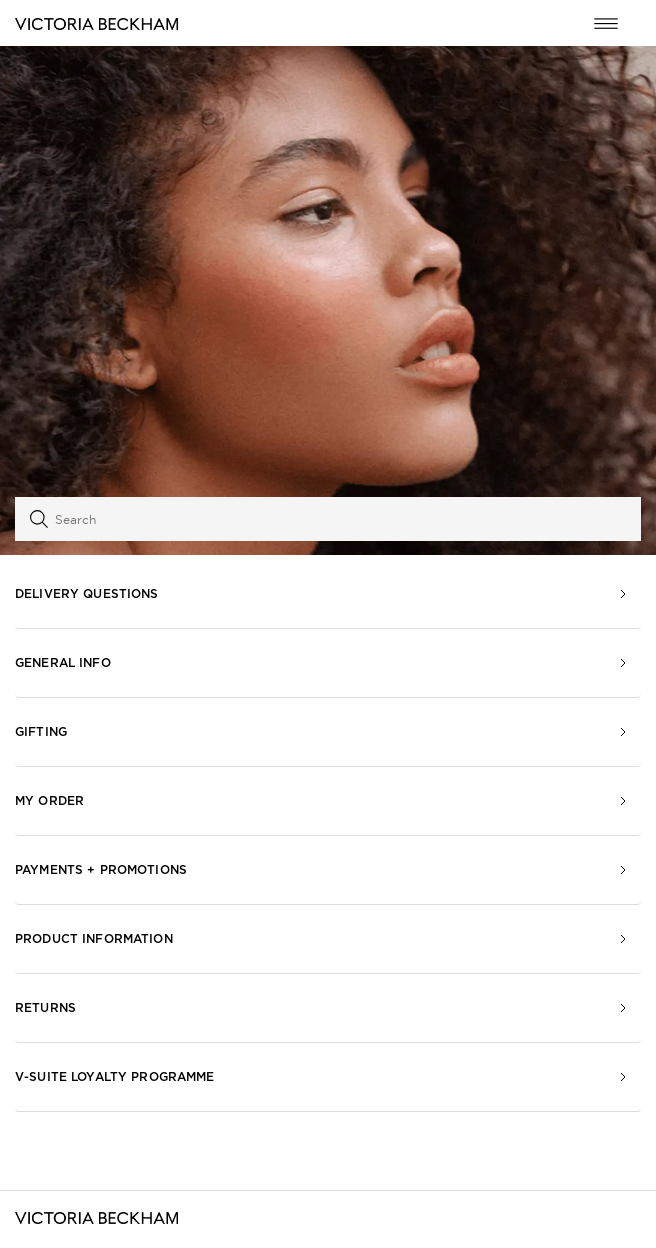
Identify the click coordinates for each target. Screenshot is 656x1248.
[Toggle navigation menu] (605, 23)
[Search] (328, 519)
